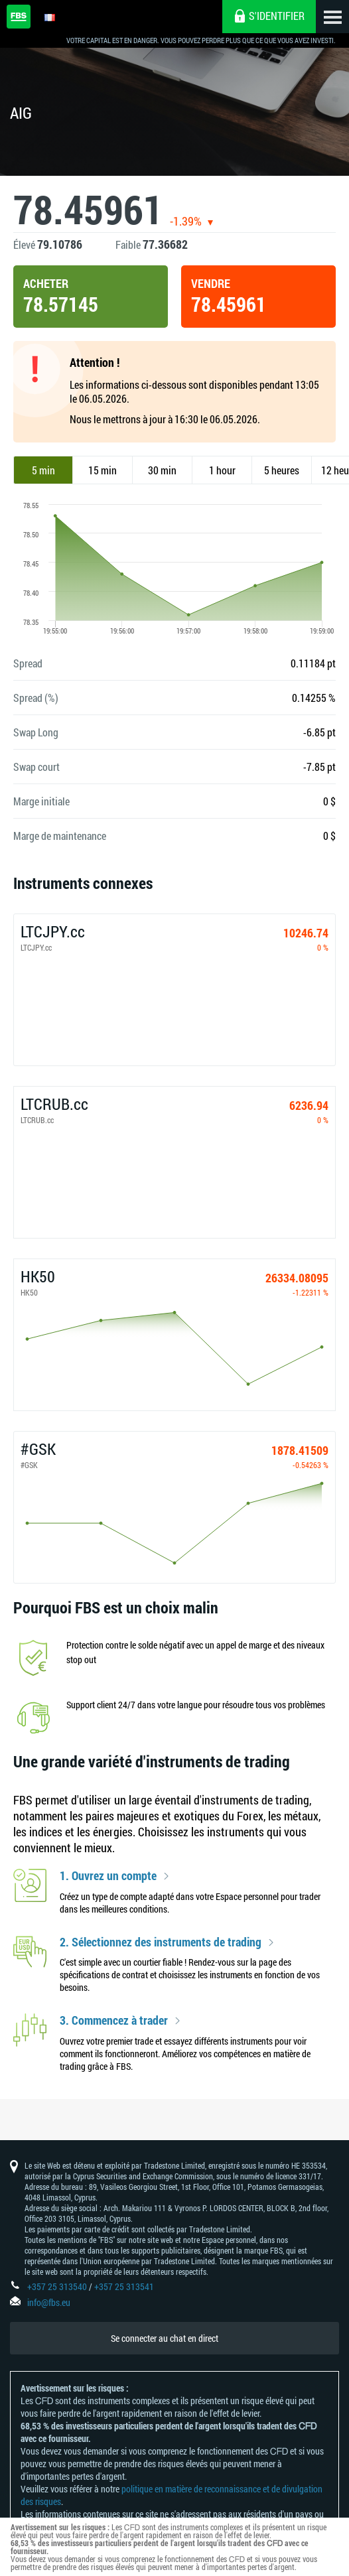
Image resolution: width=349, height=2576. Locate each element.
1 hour (222, 470)
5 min (43, 470)
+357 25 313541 (124, 2286)
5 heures (281, 470)
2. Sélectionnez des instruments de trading (160, 1942)
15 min (102, 470)
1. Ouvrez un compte (108, 1876)
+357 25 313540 (57, 2286)
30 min (162, 470)
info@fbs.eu (48, 2302)
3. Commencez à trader (114, 2020)
